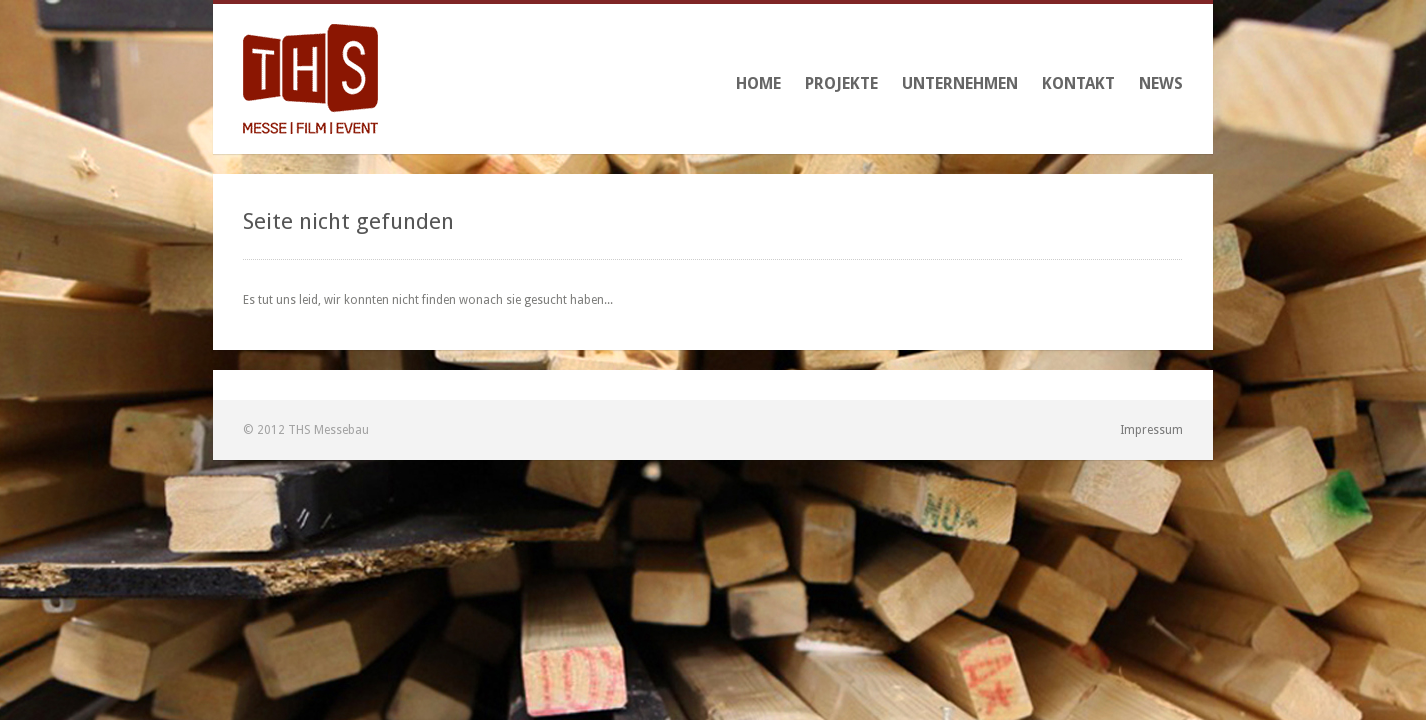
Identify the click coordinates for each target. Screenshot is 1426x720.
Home (758, 83)
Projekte (841, 83)
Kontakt (1078, 83)
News (1161, 83)
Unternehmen (960, 83)
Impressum (1151, 430)
